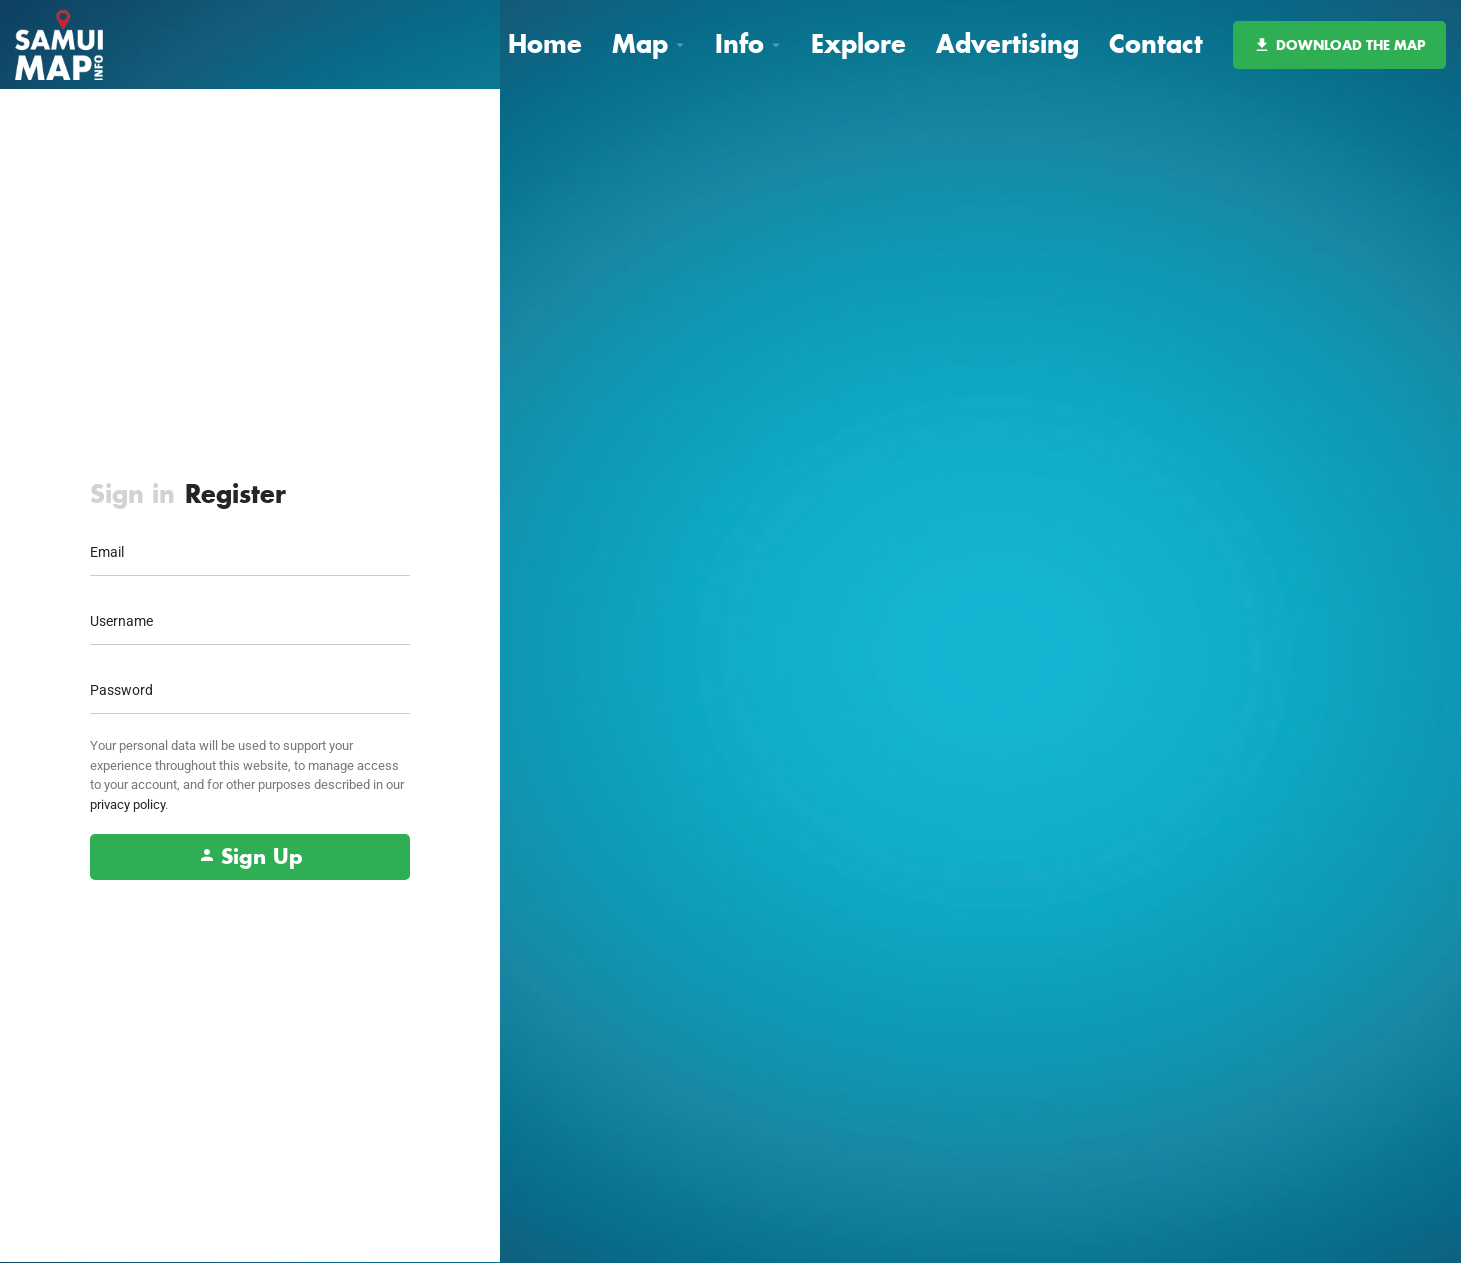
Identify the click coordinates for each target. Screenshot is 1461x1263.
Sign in (132, 493)
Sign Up (250, 856)
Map (640, 43)
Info (739, 43)
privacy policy (127, 804)
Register (235, 493)
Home (545, 43)
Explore (858, 43)
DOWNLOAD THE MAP (1339, 45)
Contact (1156, 43)
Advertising (1007, 43)
